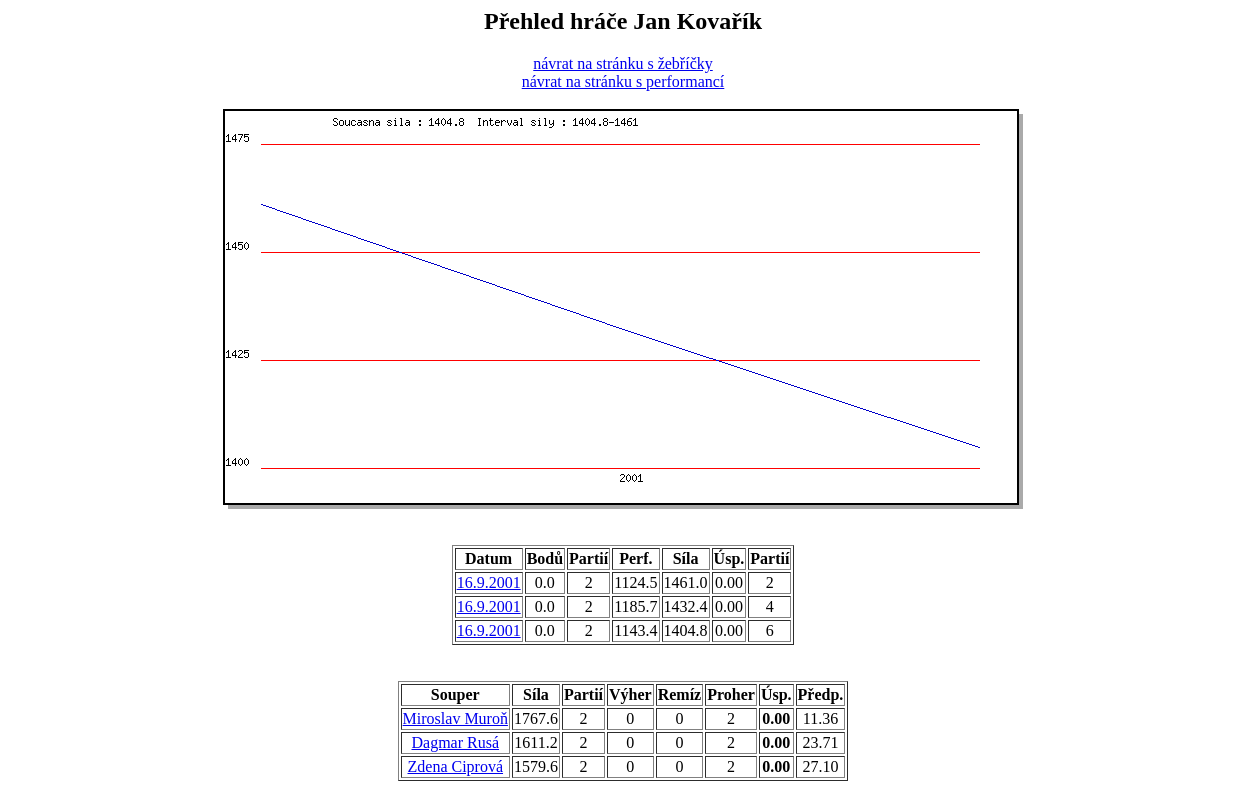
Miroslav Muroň (455, 718)
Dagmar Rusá (456, 742)
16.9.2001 (489, 582)
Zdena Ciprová (456, 766)
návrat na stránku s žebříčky (622, 63)
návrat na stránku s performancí (623, 81)
